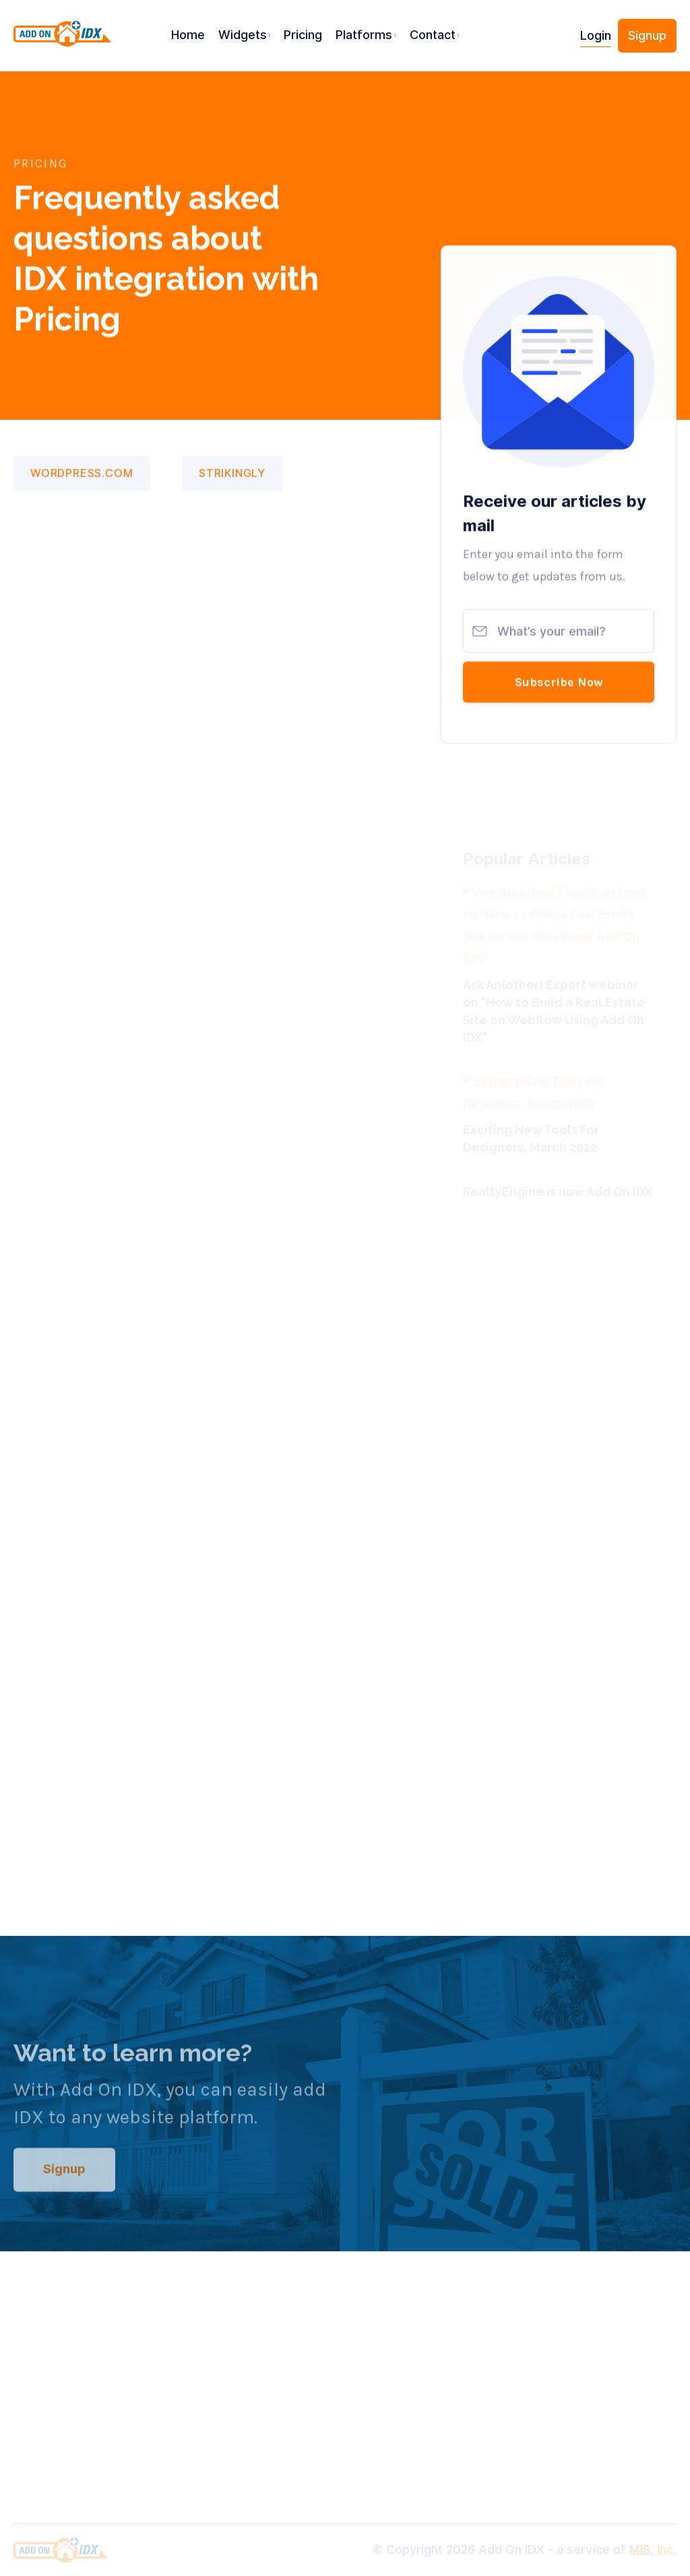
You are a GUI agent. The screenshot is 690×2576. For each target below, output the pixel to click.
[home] (62, 41)
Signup (647, 35)
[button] (245, 36)
